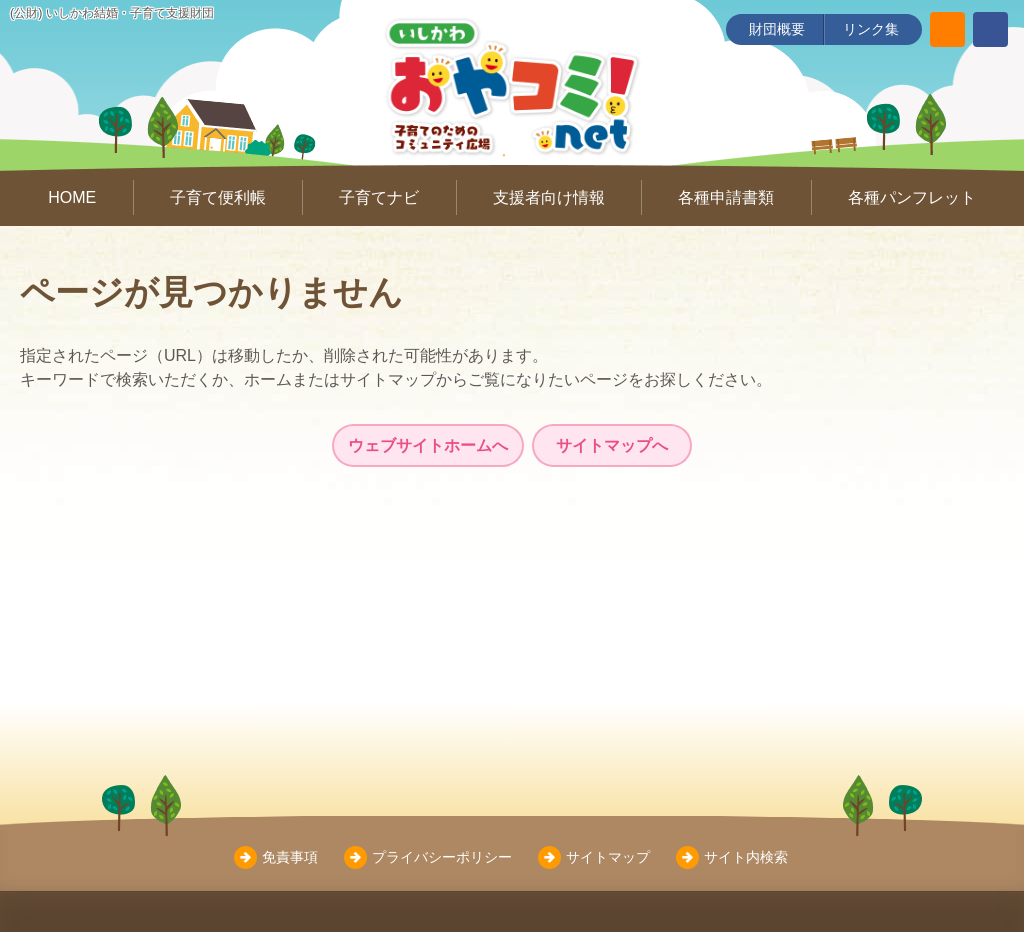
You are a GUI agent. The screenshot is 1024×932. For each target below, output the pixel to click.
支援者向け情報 (549, 197)
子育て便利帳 (218, 197)
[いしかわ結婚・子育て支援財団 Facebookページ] (990, 29)
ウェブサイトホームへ (428, 445)
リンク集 (871, 29)
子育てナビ (379, 197)
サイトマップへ (612, 445)
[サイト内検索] (947, 29)
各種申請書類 (726, 197)
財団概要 (777, 29)
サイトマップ (608, 857)
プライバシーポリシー (442, 857)
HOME (72, 197)
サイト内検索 (746, 857)
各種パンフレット (912, 197)
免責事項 (290, 857)
